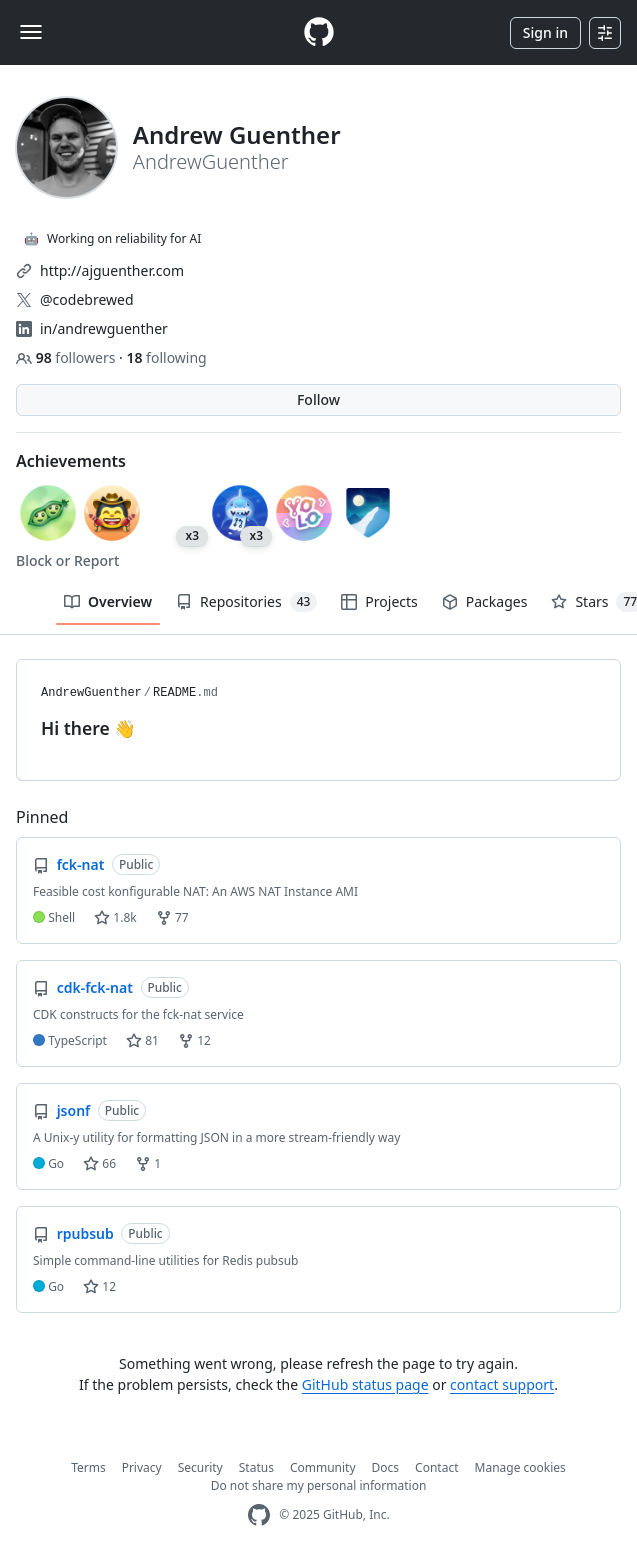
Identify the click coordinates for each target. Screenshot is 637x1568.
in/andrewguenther (104, 328)
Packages (485, 601)
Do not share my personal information (319, 1485)
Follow (318, 399)
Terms (88, 1467)
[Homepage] (319, 32)
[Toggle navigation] (31, 32)
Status (256, 1467)
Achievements (71, 461)
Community (323, 1467)
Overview (108, 601)
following (166, 357)
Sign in (545, 32)
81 (142, 1040)
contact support (502, 1384)
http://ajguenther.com (112, 270)
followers (67, 357)
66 (99, 1163)
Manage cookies (520, 1467)
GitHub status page (365, 1384)
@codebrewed (87, 299)
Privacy (142, 1467)
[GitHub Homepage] (259, 1515)
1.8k (115, 917)
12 (194, 1040)
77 (172, 917)
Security (200, 1467)
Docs (386, 1467)
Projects (379, 601)
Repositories (246, 602)
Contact (436, 1467)
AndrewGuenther (91, 693)
